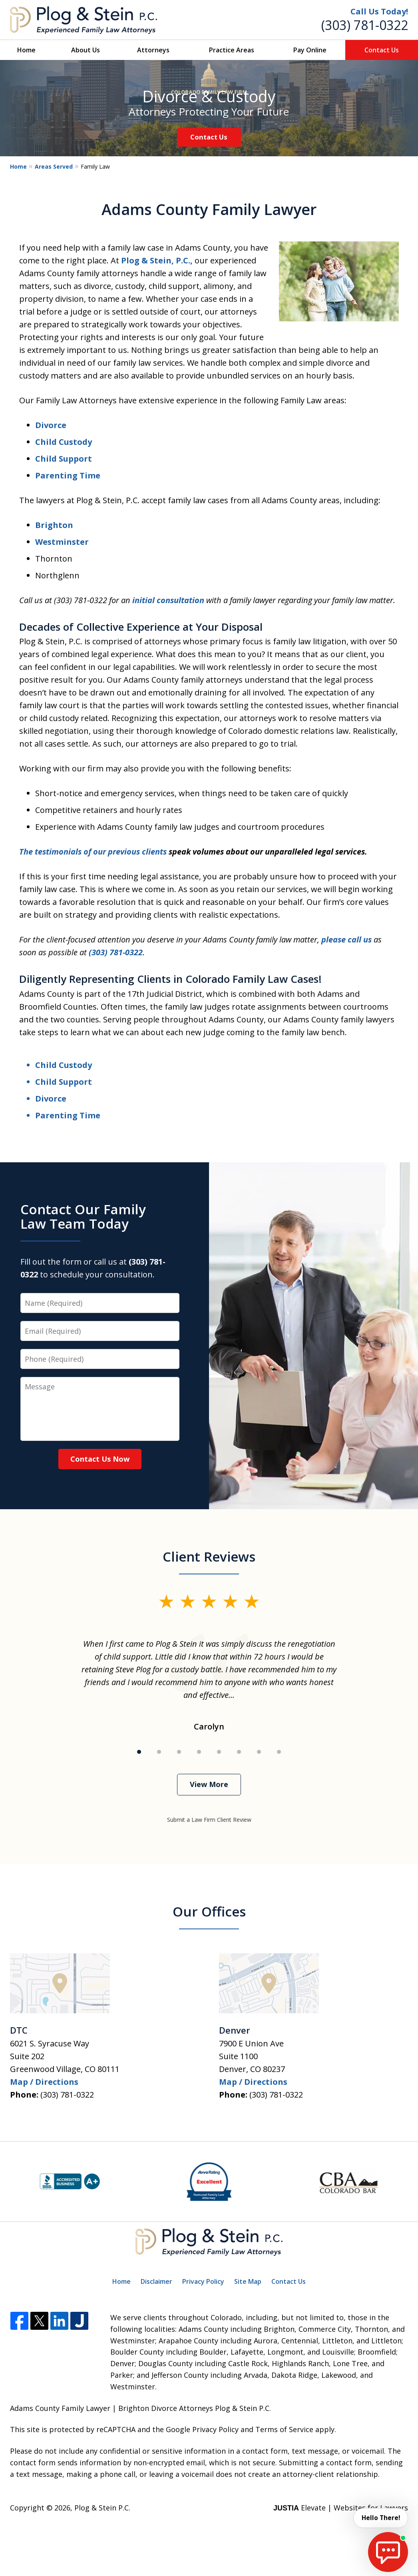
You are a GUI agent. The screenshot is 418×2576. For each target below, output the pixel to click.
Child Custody (63, 441)
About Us (85, 50)
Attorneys (153, 50)
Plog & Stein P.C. (102, 2507)
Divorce (50, 425)
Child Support (63, 458)
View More (209, 1784)
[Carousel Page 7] (259, 1752)
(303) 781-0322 (364, 25)
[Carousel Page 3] (179, 1752)
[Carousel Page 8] (279, 1752)
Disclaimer (156, 2281)
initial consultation (168, 600)
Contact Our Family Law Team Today (83, 1216)
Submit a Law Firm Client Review (209, 1819)
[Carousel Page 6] (239, 1752)
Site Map (247, 2281)
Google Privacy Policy (202, 2429)
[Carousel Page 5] (219, 1752)
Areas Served (54, 166)
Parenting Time (67, 475)
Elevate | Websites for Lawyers (340, 2507)
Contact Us (381, 50)
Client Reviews (209, 1557)
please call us (346, 939)
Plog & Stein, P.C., (157, 260)
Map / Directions (44, 2081)
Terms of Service (284, 2429)
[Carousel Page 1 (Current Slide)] (139, 1752)
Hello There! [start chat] (380, 2518)
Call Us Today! (379, 11)
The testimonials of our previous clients (93, 851)
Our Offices (209, 1912)
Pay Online (309, 50)
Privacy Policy (203, 2281)
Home (26, 50)
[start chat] (388, 2552)
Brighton (54, 525)
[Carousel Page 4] (199, 1752)
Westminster (62, 541)
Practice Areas (231, 50)
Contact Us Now (99, 1459)
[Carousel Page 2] (159, 1752)
